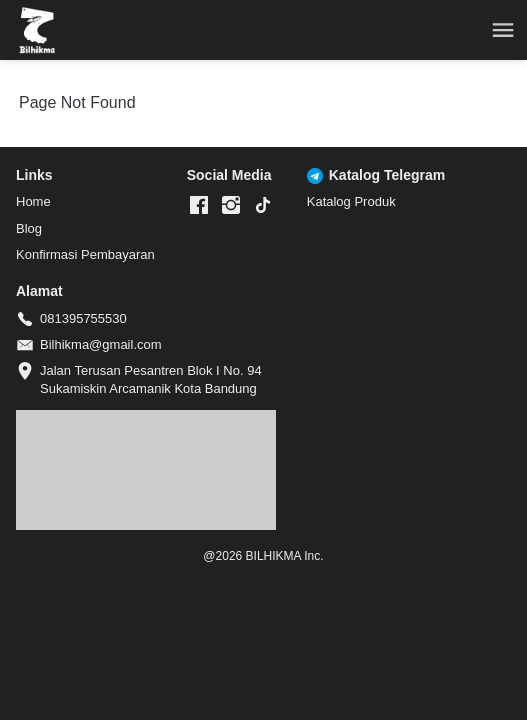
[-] (199, 206)
